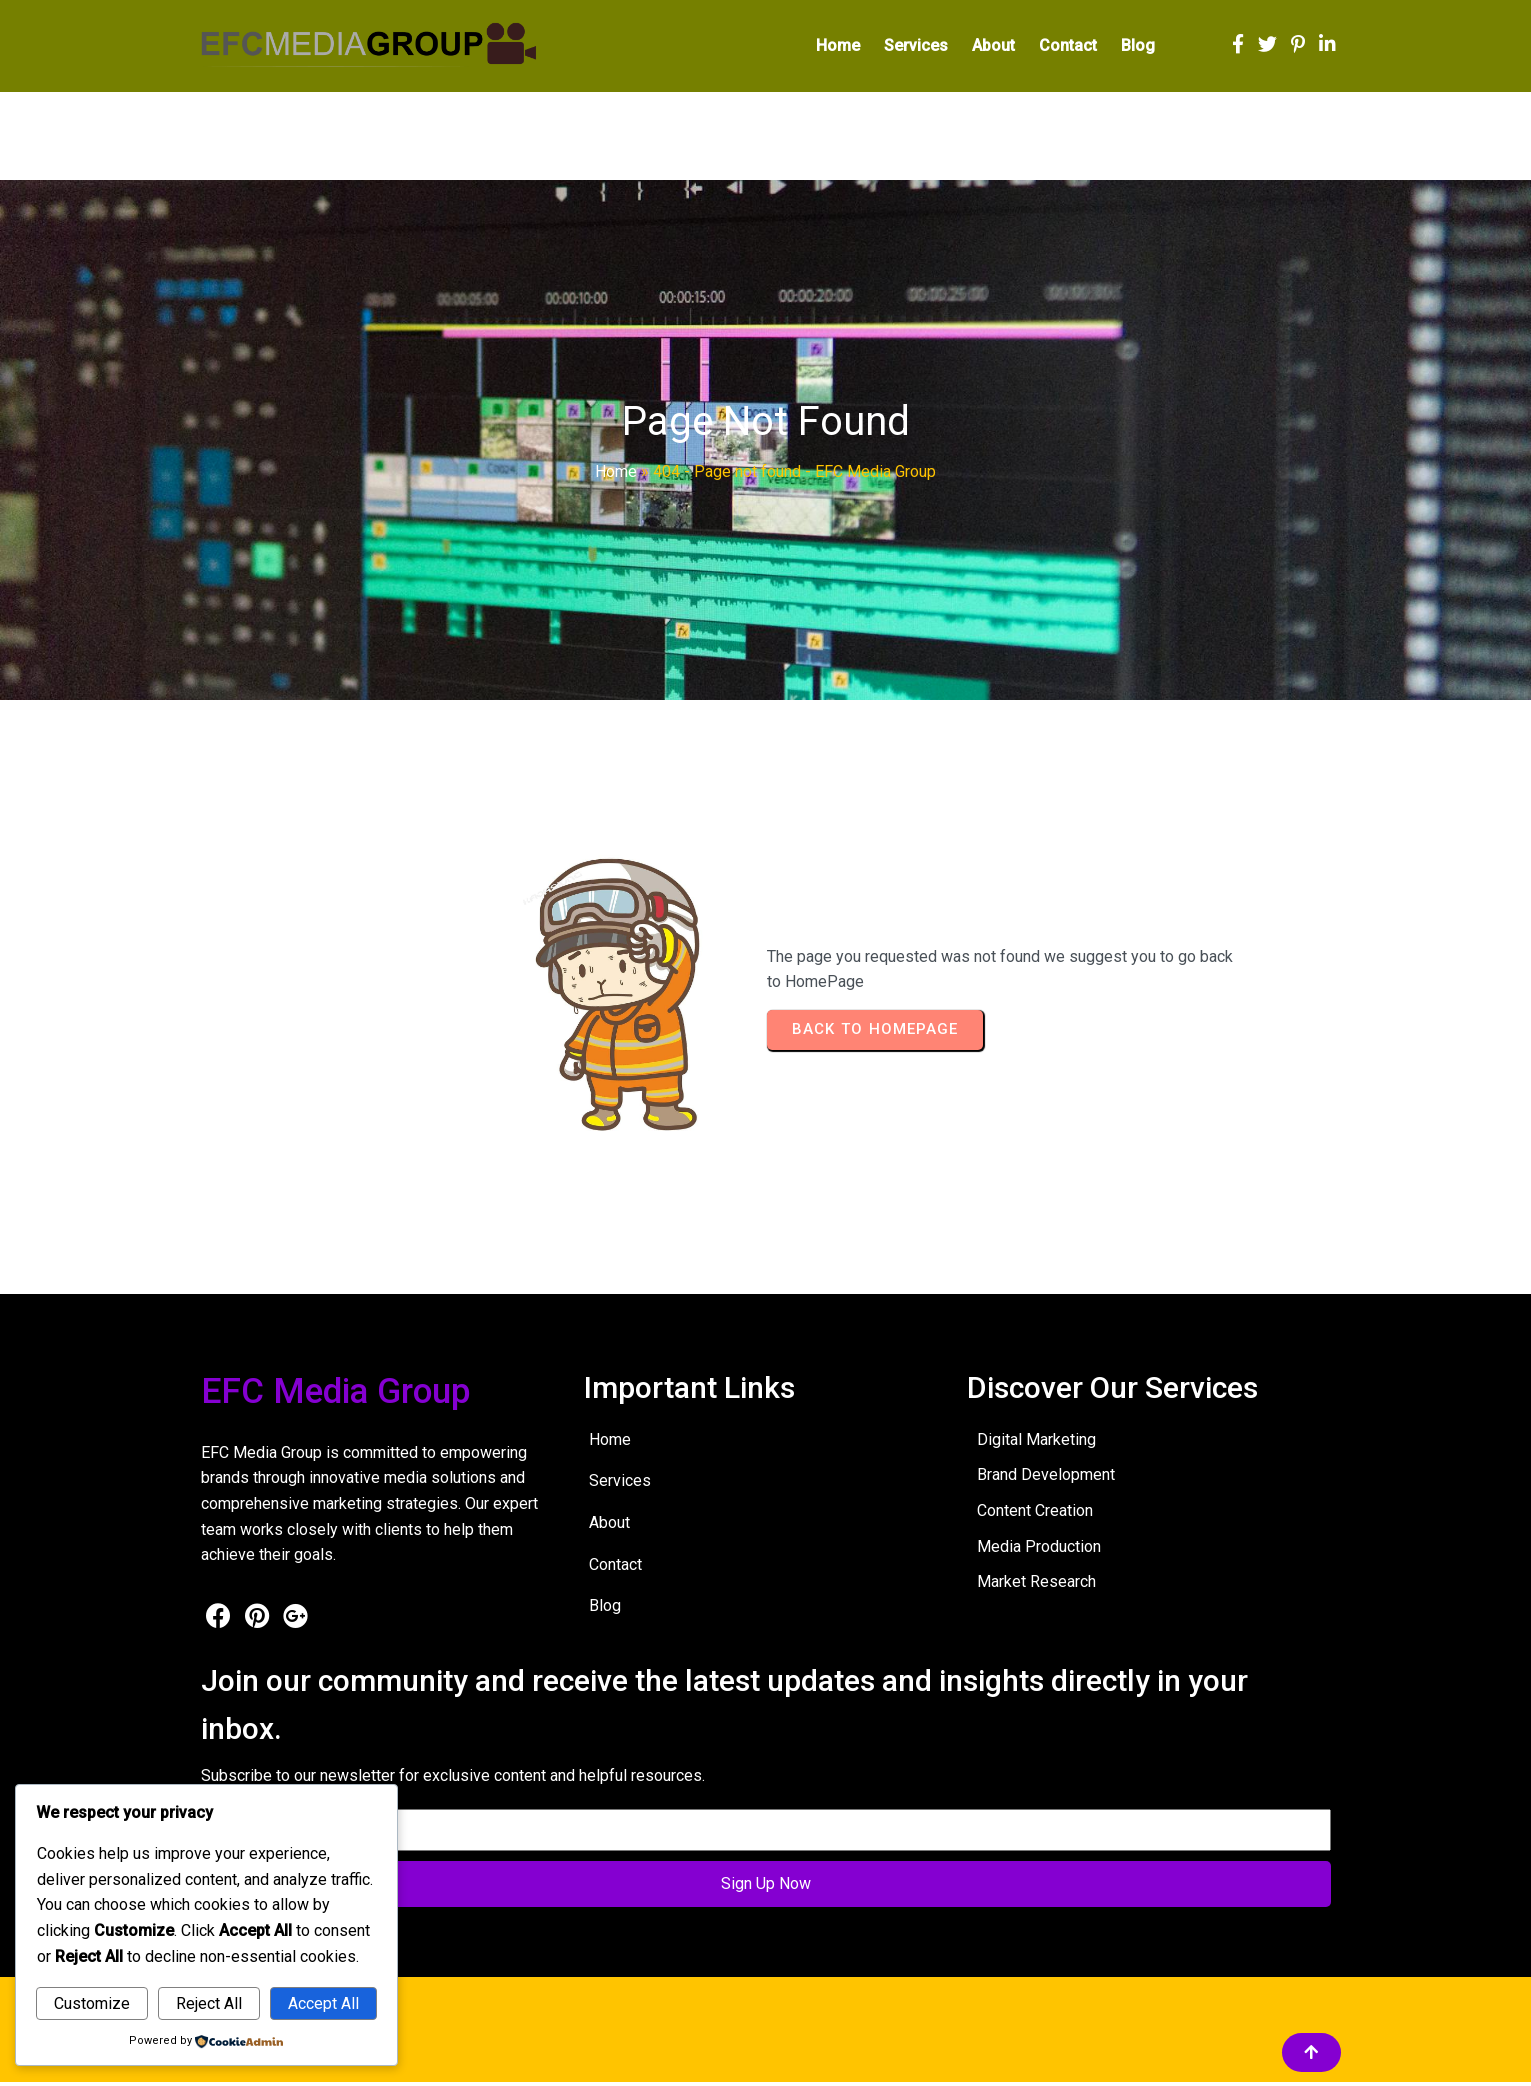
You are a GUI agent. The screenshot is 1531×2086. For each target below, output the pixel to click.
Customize (92, 2003)
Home (616, 476)
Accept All (323, 2003)
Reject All (209, 2003)
